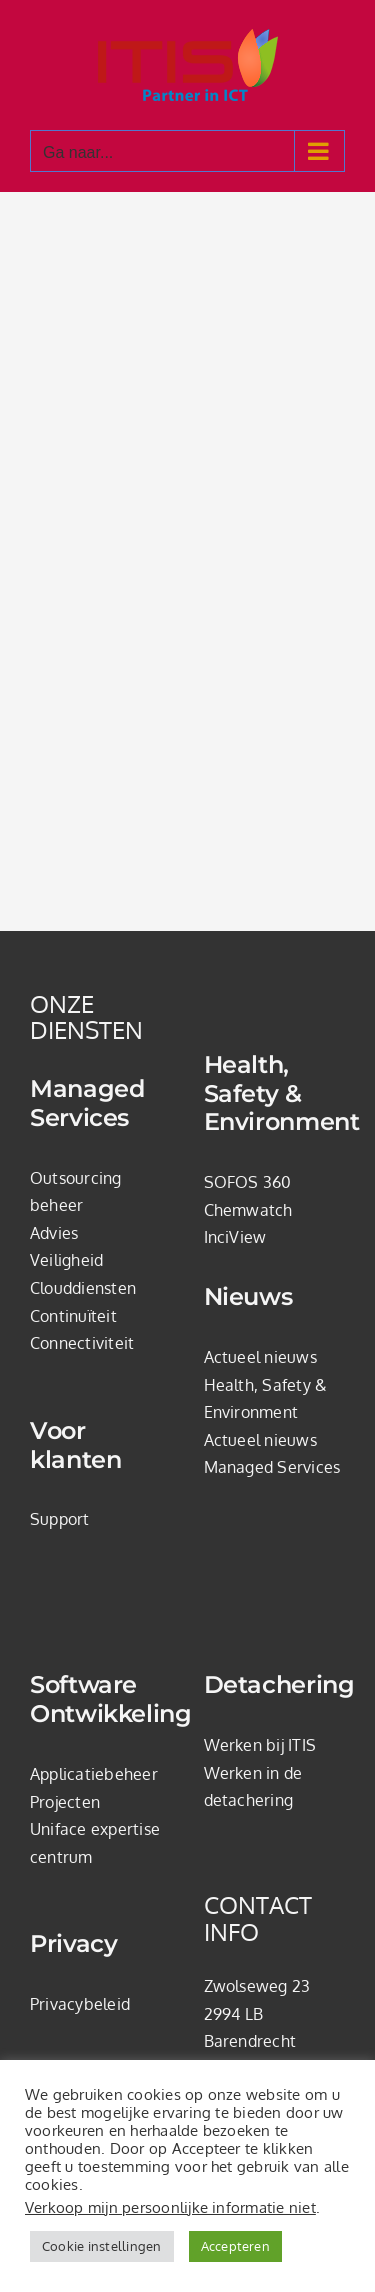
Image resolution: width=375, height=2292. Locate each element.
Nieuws (248, 1297)
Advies (54, 1233)
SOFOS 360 (248, 1182)
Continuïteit (73, 1316)
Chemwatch (248, 1210)
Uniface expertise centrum (95, 1843)
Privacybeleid (80, 2004)
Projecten (65, 1802)
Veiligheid (66, 1260)
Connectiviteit (82, 1343)
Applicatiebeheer (94, 1774)
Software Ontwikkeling (101, 1699)
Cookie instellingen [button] (102, 2246)
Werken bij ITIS (260, 1745)
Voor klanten (75, 1445)
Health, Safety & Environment (275, 1094)
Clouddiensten (83, 1288)
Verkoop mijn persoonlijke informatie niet (170, 2207)
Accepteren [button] (235, 2246)
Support (60, 1519)
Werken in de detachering (253, 1787)
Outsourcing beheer (76, 1192)
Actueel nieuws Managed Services (272, 1454)
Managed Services (87, 1103)
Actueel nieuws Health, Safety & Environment (266, 1384)
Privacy (73, 1944)
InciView (235, 1237)
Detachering (275, 1685)
